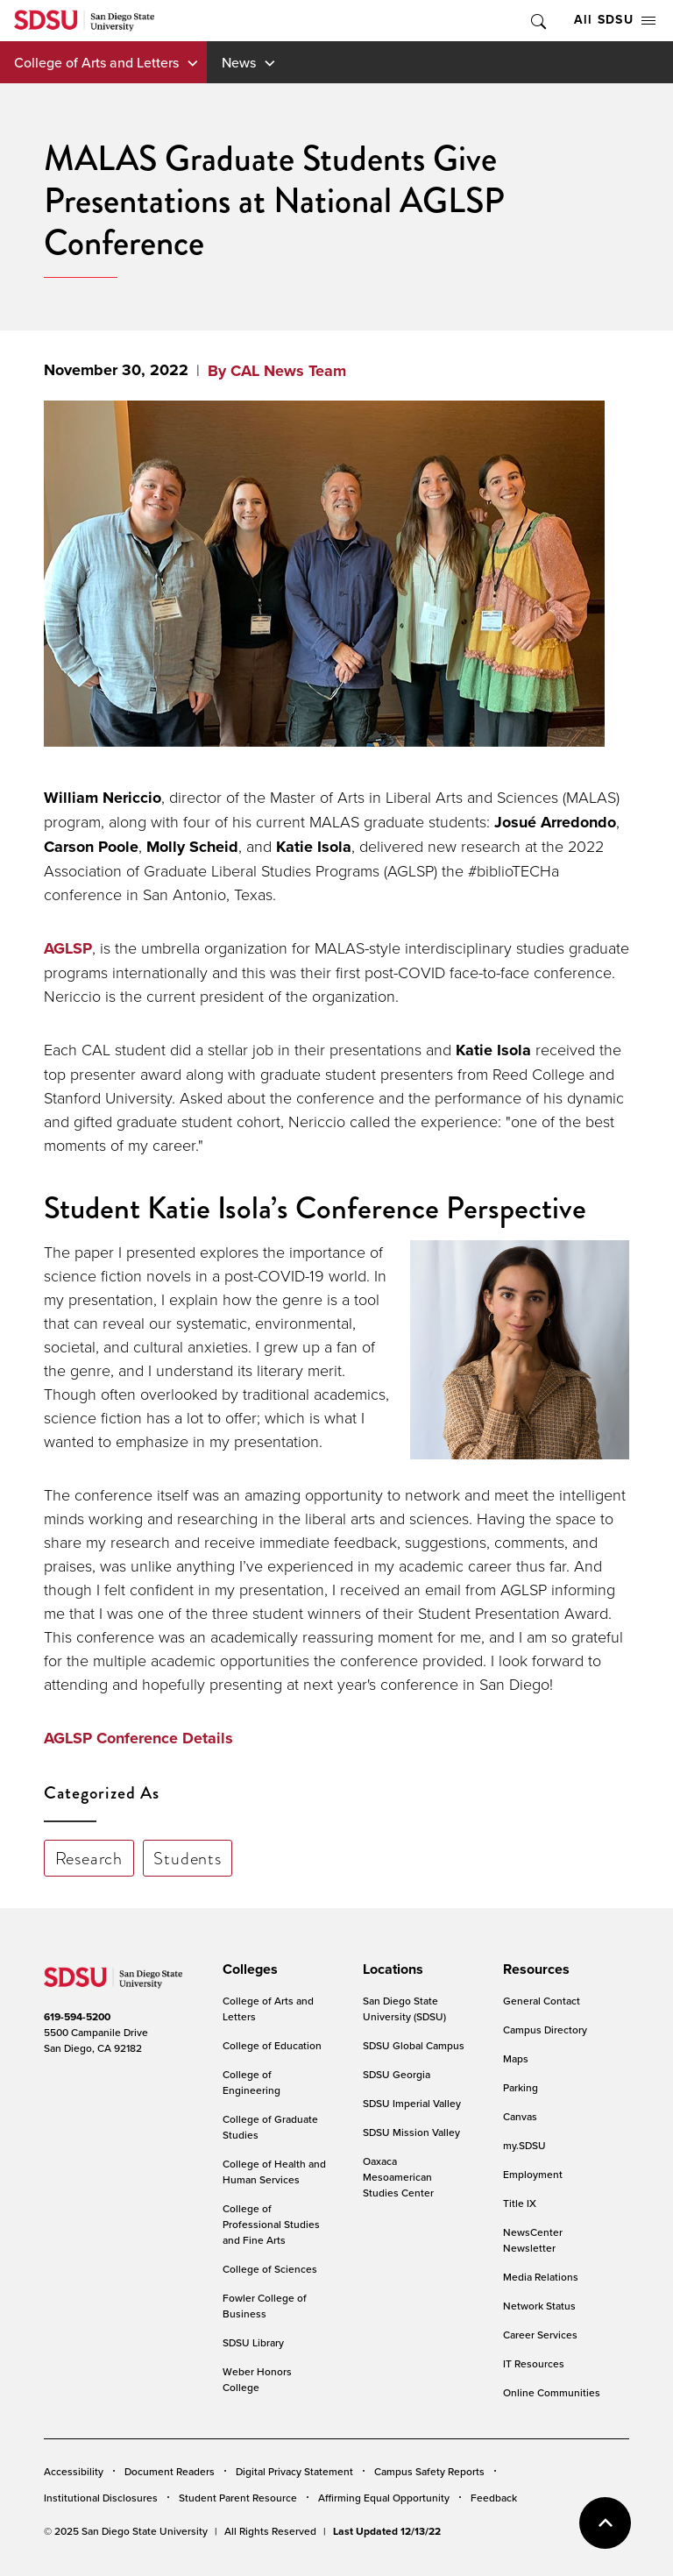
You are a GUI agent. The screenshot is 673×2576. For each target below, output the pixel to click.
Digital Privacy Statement (294, 2471)
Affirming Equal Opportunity (384, 2497)
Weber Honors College (257, 2379)
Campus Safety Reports (429, 2471)
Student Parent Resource (238, 2497)
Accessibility (73, 2471)
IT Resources (533, 2363)
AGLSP (68, 948)
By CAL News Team (277, 370)
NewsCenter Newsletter (533, 2240)
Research (89, 1858)
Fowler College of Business (265, 2305)
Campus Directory (545, 2029)
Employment (533, 2174)
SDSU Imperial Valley (412, 2103)
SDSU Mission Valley (411, 2132)
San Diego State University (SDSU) (404, 2008)
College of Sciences (270, 2268)
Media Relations (540, 2276)
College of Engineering (251, 2082)
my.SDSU (524, 2145)
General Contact (541, 2000)
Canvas (520, 2116)
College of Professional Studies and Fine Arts (271, 2224)
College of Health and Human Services (274, 2171)
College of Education (272, 2045)
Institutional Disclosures (101, 2497)
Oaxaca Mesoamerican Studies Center (398, 2177)
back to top (605, 2523)
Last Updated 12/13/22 (387, 2531)
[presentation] (247, 1969)
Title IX (519, 2203)
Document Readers (169, 2471)
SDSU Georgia (396, 2074)
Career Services (540, 2334)
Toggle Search (537, 20)
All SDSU (614, 20)
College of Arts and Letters (96, 62)
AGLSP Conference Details (138, 1738)
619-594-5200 (77, 2017)
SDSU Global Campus (413, 2045)
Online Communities (551, 2392)
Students (187, 1858)
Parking (520, 2087)
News (239, 62)
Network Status (539, 2305)
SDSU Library (253, 2342)
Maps (515, 2058)
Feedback (494, 2497)
